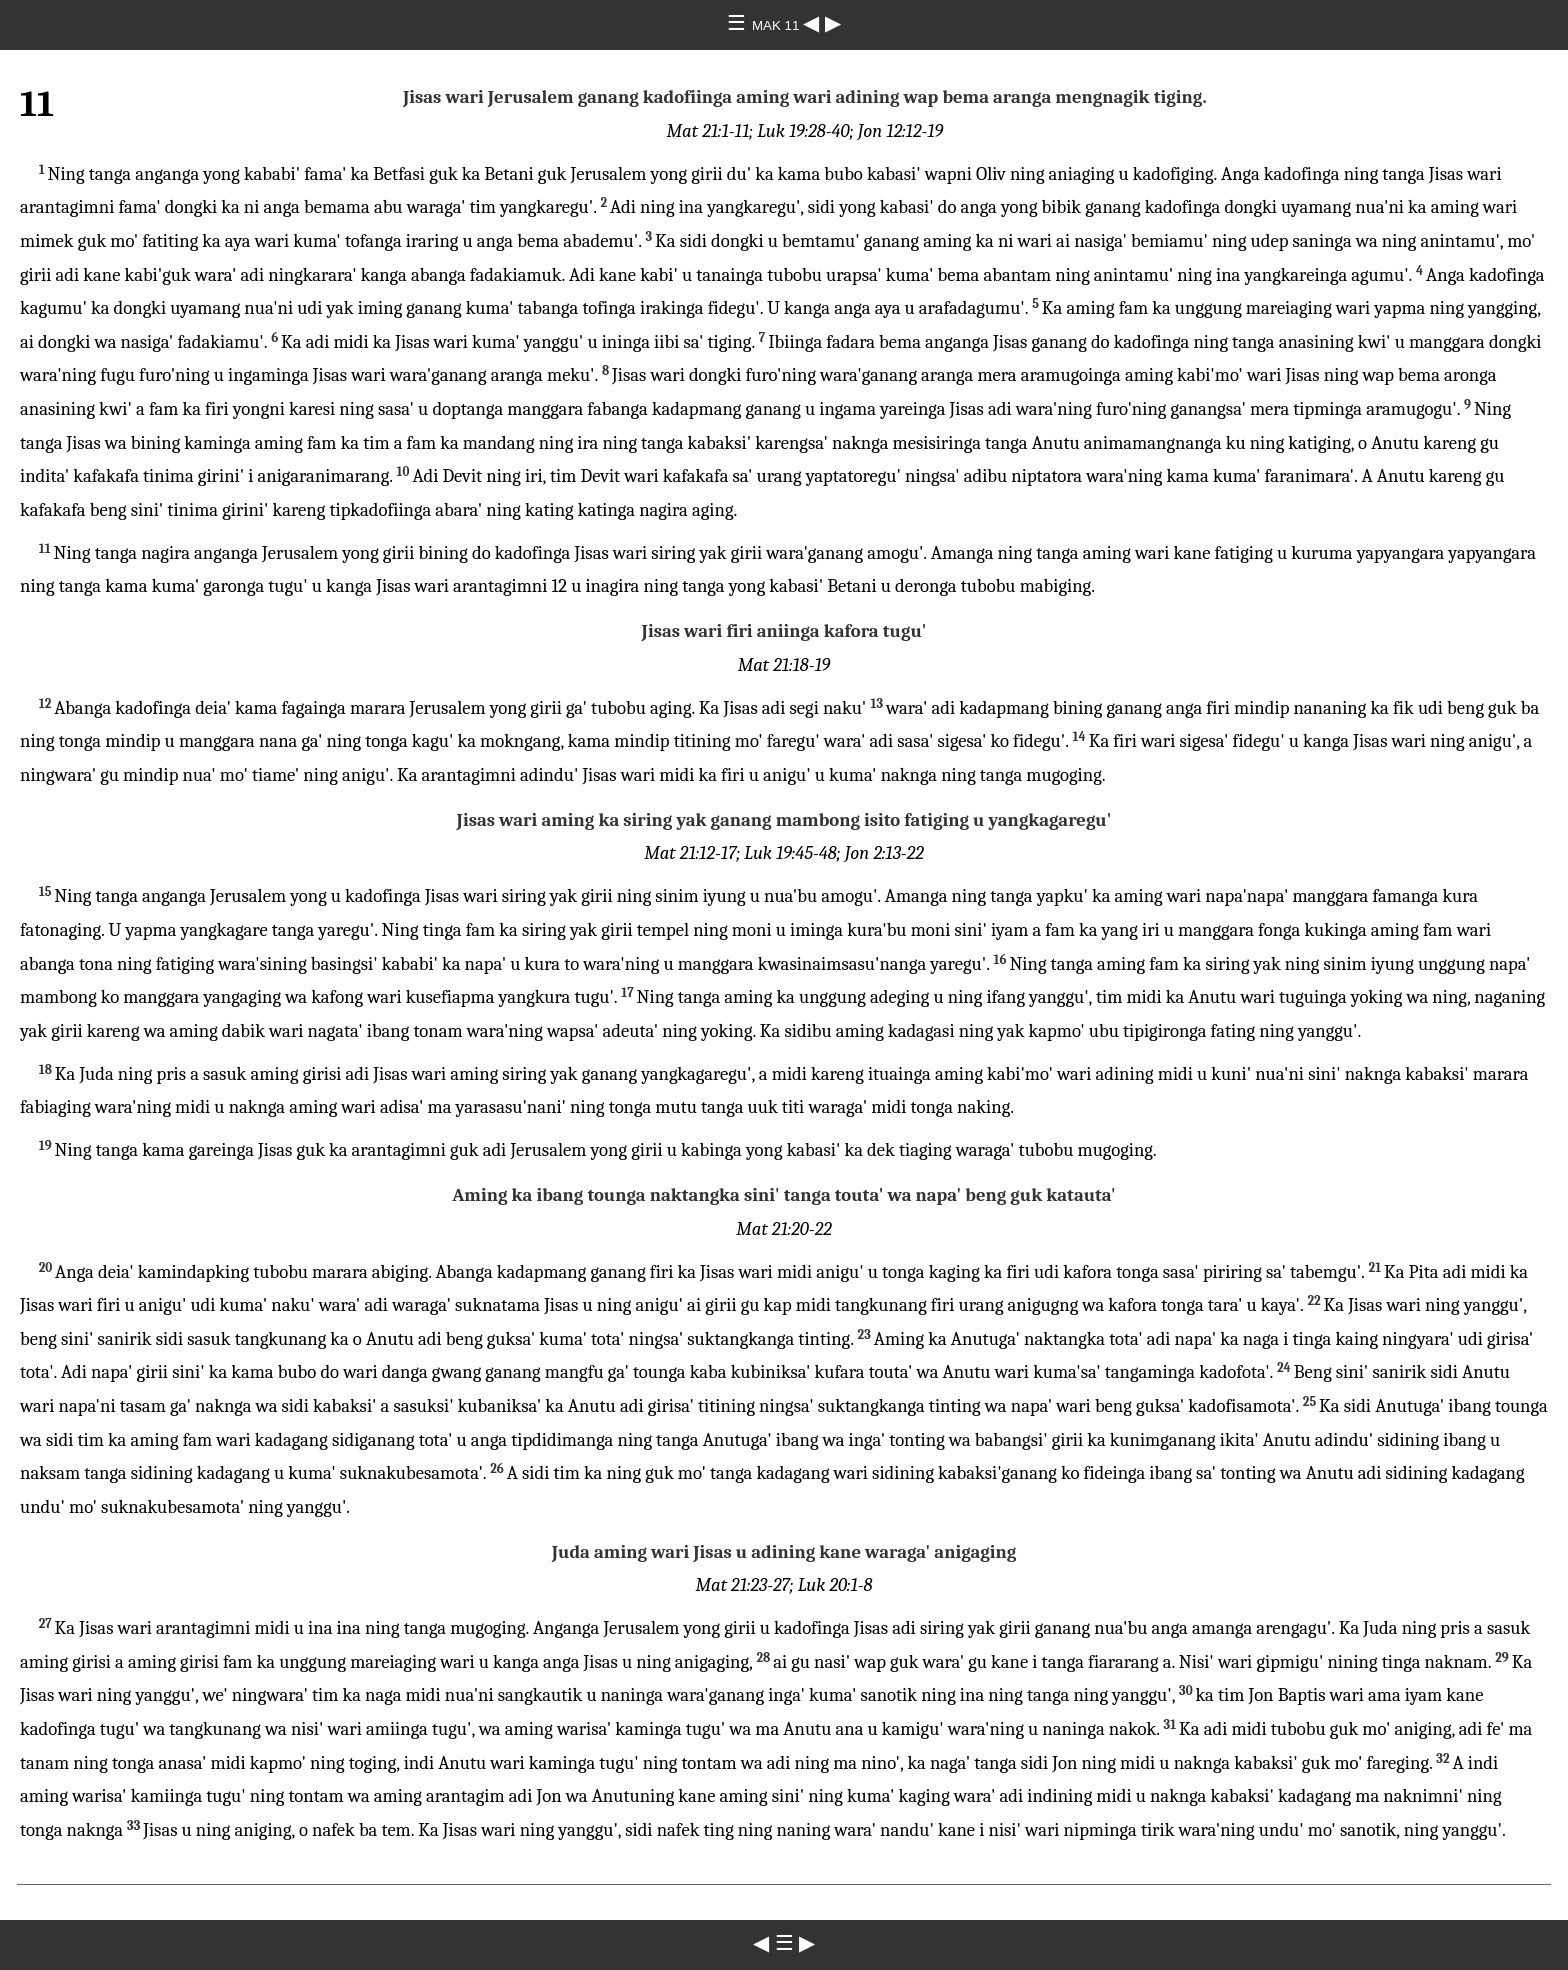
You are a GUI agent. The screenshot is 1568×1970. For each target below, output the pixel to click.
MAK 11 (777, 25)
